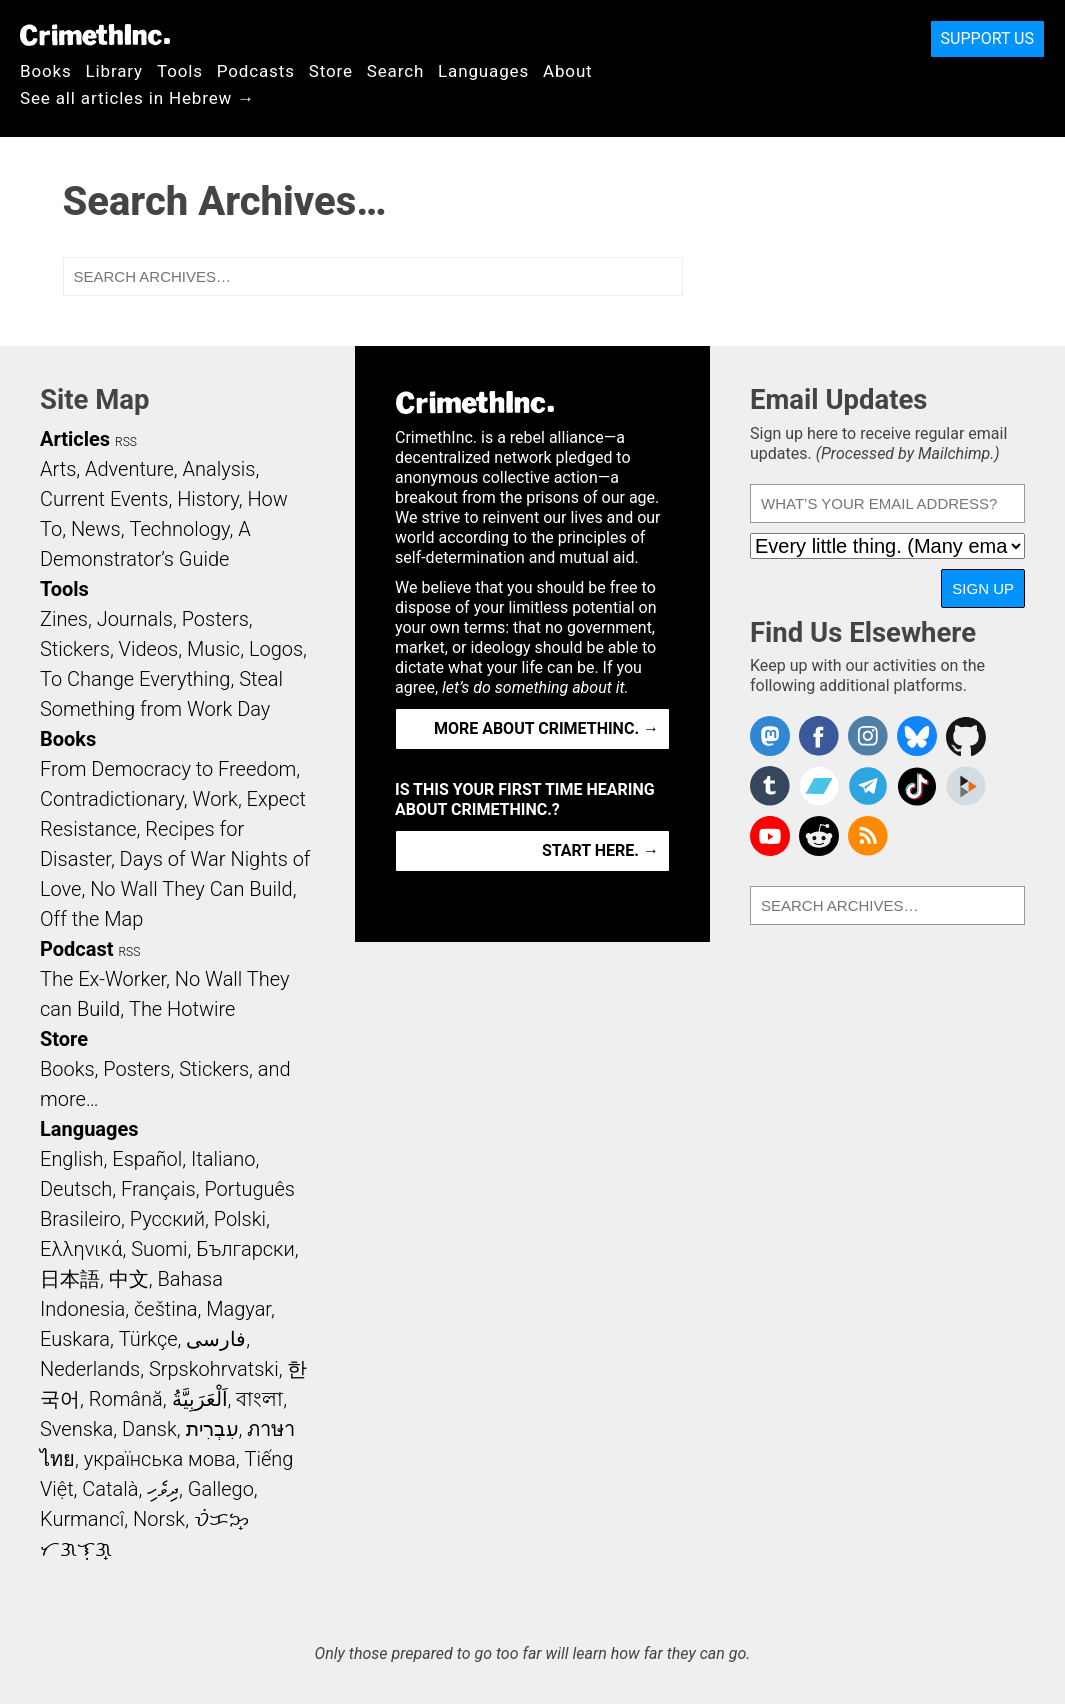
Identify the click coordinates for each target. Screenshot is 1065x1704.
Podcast (76, 949)
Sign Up (983, 588)
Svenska (76, 1429)
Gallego (221, 1489)
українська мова (160, 1459)
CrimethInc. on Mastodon (770, 736)
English (72, 1159)
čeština (165, 1309)
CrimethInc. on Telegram (868, 786)
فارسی (216, 1339)
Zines (64, 619)
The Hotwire (182, 1009)
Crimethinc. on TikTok (917, 786)
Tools (180, 71)
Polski (240, 1219)
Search (395, 71)
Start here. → (600, 850)
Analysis (218, 469)
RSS (126, 442)
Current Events (104, 499)
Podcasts (256, 71)
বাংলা (259, 1399)
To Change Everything (135, 679)
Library (114, 71)
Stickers (75, 649)
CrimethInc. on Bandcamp (819, 786)
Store (331, 71)
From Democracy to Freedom (168, 769)
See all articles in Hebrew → (137, 98)
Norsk (159, 1519)
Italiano (223, 1159)
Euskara (75, 1339)
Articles (75, 439)
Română (126, 1399)
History (208, 499)
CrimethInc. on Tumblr (770, 786)
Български (245, 1249)
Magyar (238, 1309)
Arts (58, 469)
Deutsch (76, 1189)
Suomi (159, 1249)
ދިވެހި (163, 1489)
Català (110, 1489)
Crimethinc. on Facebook (819, 736)
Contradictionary (112, 799)
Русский (167, 1219)
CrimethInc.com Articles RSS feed (868, 836)
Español (147, 1159)
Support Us (987, 38)
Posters (215, 619)
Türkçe (148, 1339)
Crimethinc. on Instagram (868, 736)
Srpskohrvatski (214, 1369)
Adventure (129, 469)
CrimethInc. (95, 35)
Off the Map (91, 919)
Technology (179, 529)
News (96, 529)
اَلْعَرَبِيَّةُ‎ (200, 1399)
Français (158, 1189)
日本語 (70, 1279)
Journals (135, 619)
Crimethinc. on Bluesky (917, 736)
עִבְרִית (212, 1429)
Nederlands (90, 1369)
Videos (149, 649)
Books (46, 71)
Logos (276, 649)
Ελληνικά (81, 1249)
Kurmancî (82, 1519)
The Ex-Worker (103, 979)
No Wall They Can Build (191, 889)
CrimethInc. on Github (966, 736)
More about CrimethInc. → (546, 728)
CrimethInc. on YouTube (770, 836)
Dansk (149, 1429)
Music (213, 649)
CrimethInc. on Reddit (819, 836)
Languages (483, 71)
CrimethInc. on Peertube (966, 786)
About (568, 71)
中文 (129, 1279)
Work (215, 799)
